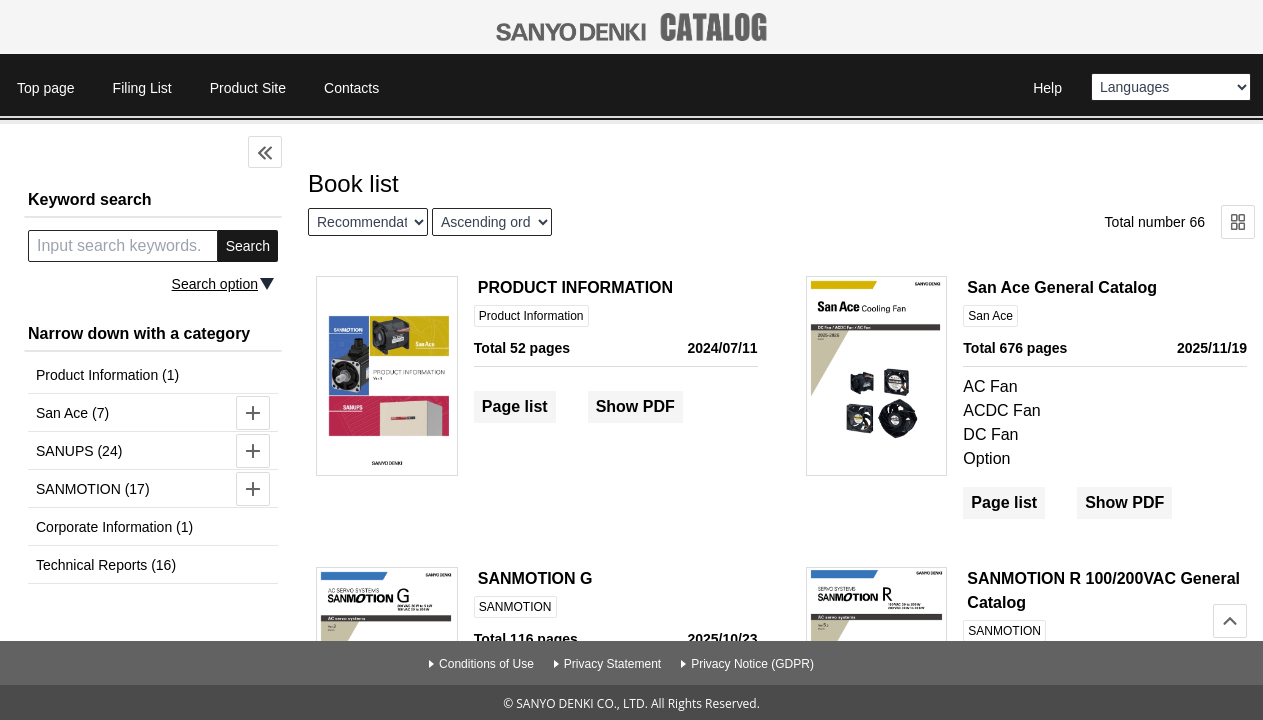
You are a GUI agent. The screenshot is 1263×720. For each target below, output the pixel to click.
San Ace (990, 316)
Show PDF (635, 406)
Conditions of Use (486, 664)
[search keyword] (123, 246)
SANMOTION (515, 607)
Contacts (351, 88)
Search (248, 246)
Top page (46, 88)
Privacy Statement (612, 664)
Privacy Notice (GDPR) (752, 664)
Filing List (142, 88)
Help (1047, 88)
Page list (515, 406)
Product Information (531, 316)
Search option (215, 284)
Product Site (248, 88)
